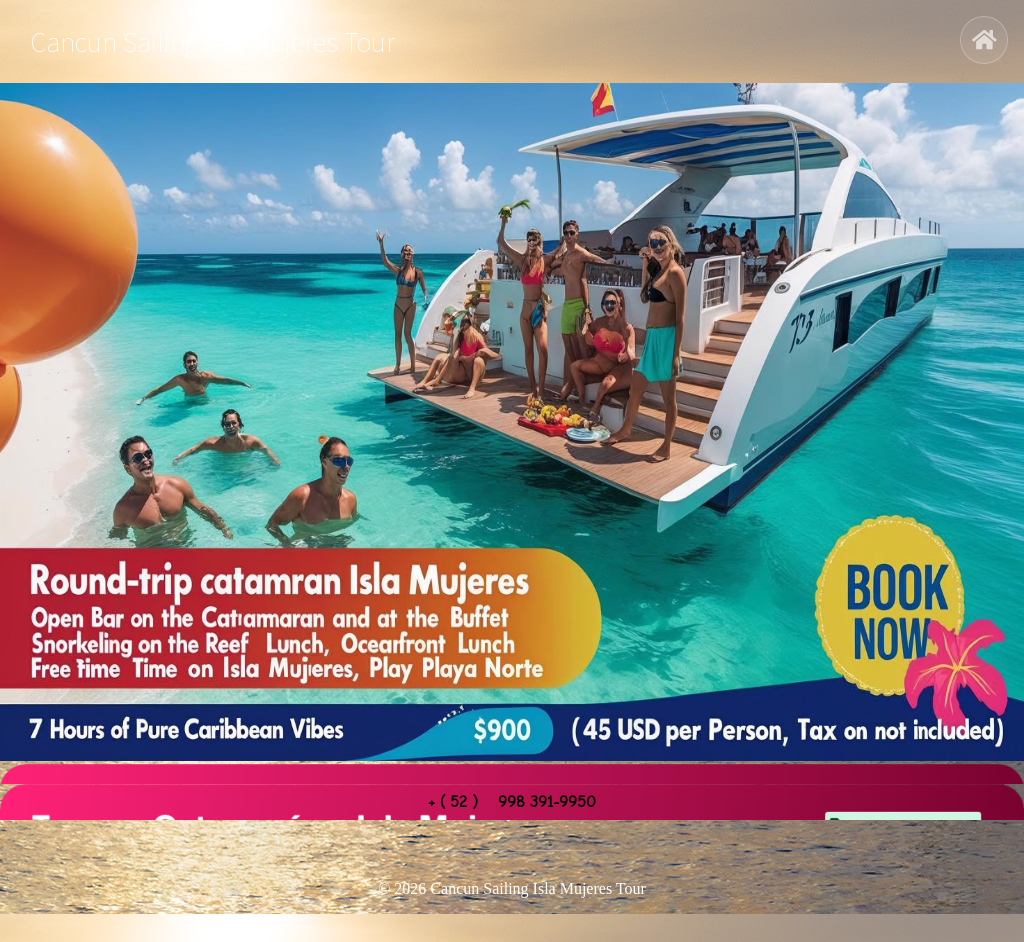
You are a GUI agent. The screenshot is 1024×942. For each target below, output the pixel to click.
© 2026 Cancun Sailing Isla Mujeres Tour (512, 888)
